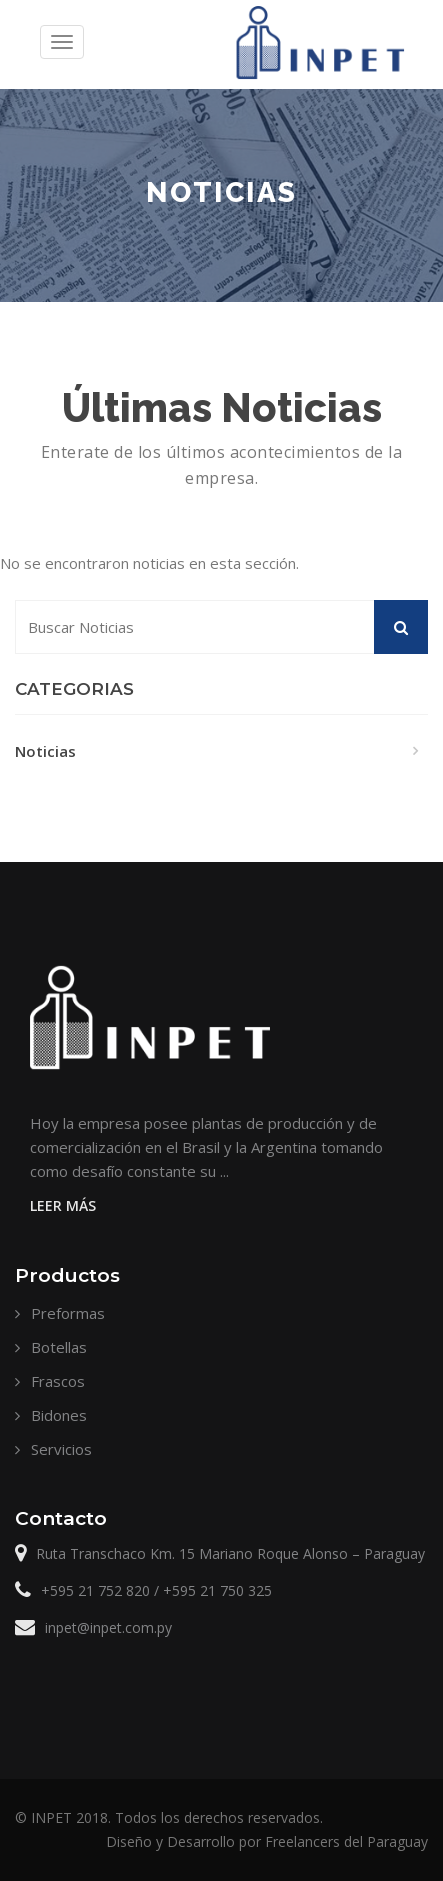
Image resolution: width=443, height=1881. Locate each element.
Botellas (59, 1347)
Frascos (58, 1381)
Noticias (45, 751)
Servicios (61, 1449)
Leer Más (63, 1205)
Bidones (59, 1415)
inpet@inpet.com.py (108, 1627)
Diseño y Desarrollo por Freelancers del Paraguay (267, 1841)
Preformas (68, 1313)
